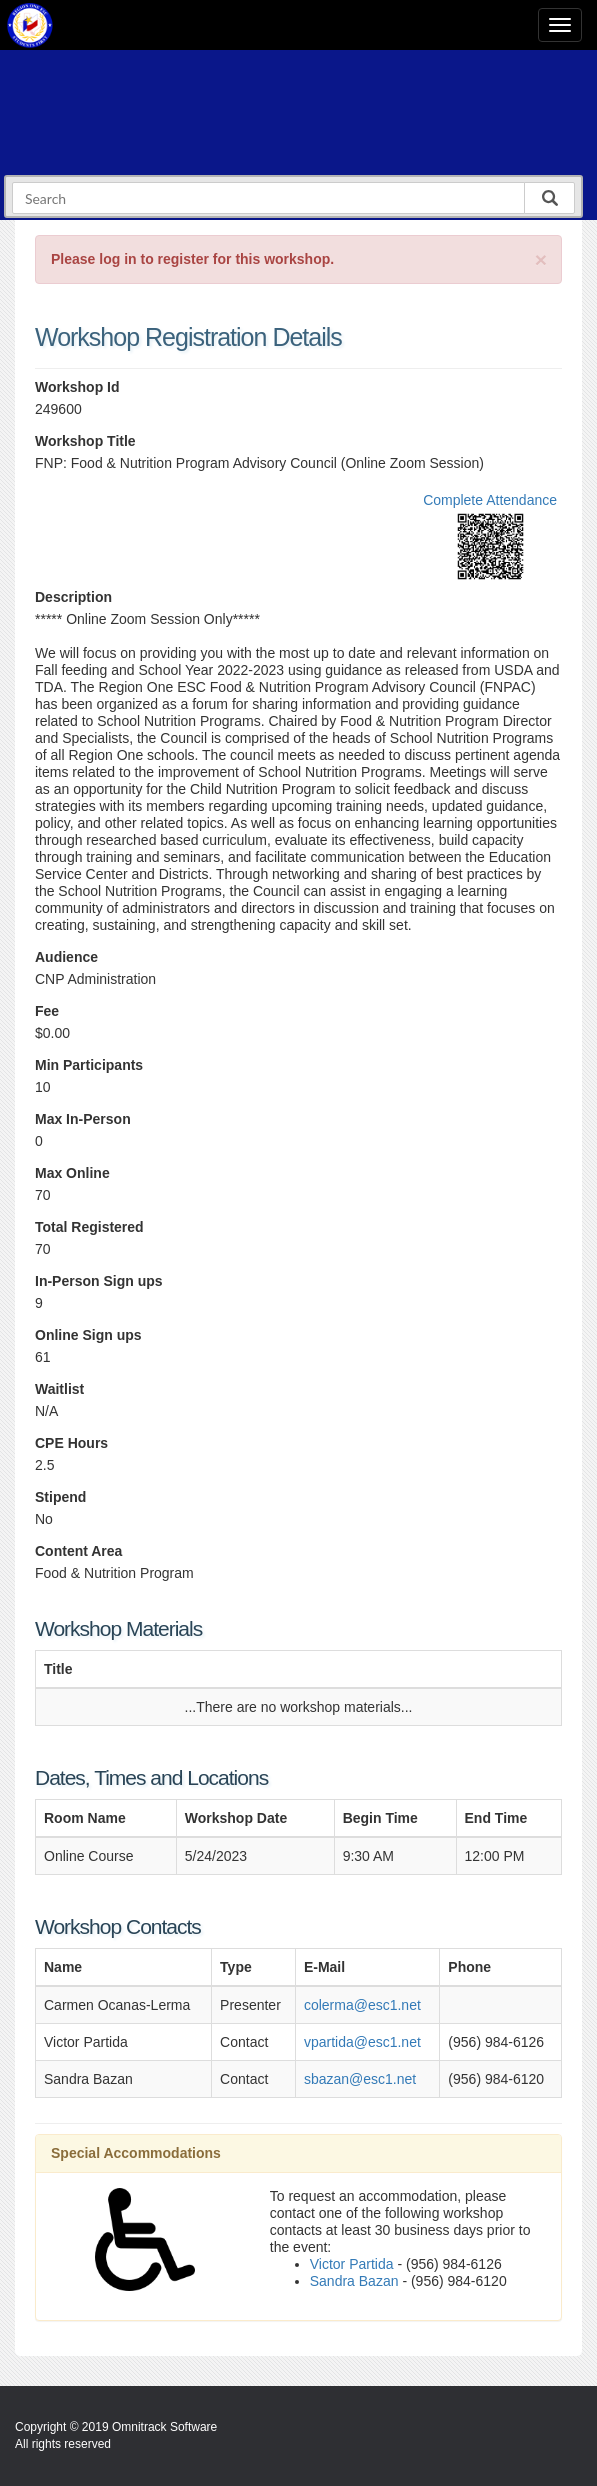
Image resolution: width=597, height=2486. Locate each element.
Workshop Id (77, 387)
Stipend (60, 1497)
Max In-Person (83, 1119)
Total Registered (89, 1227)
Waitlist (59, 1389)
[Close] (541, 259)
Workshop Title (85, 441)
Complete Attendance (490, 500)
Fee (47, 1011)
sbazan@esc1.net (360, 2079)
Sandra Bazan (354, 2281)
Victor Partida (352, 2264)
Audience (66, 957)
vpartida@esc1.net (362, 2042)
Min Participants (89, 1065)
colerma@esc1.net (362, 2005)
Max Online (72, 1173)
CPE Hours (71, 1443)
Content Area (78, 1551)
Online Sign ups (88, 1335)
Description (73, 597)
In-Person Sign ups (99, 1281)
